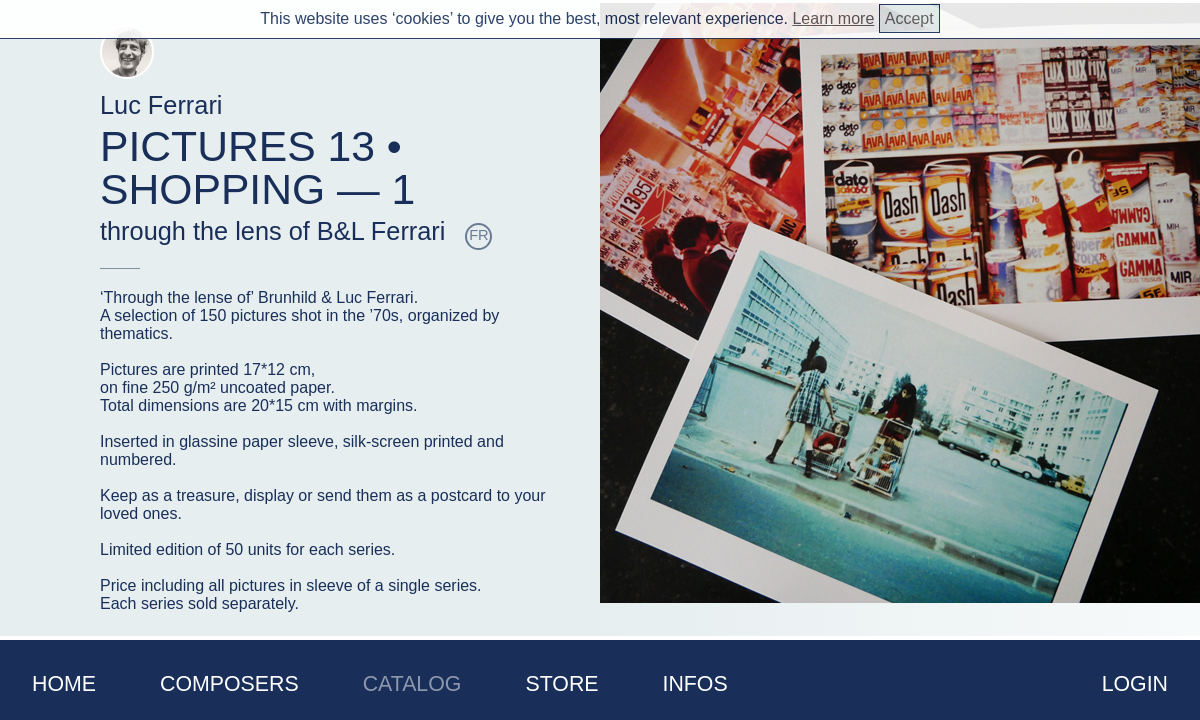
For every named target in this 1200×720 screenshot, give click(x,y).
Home (64, 684)
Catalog (412, 684)
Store (561, 684)
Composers (229, 684)
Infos (695, 684)
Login (1135, 684)
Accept (909, 18)
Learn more (833, 18)
